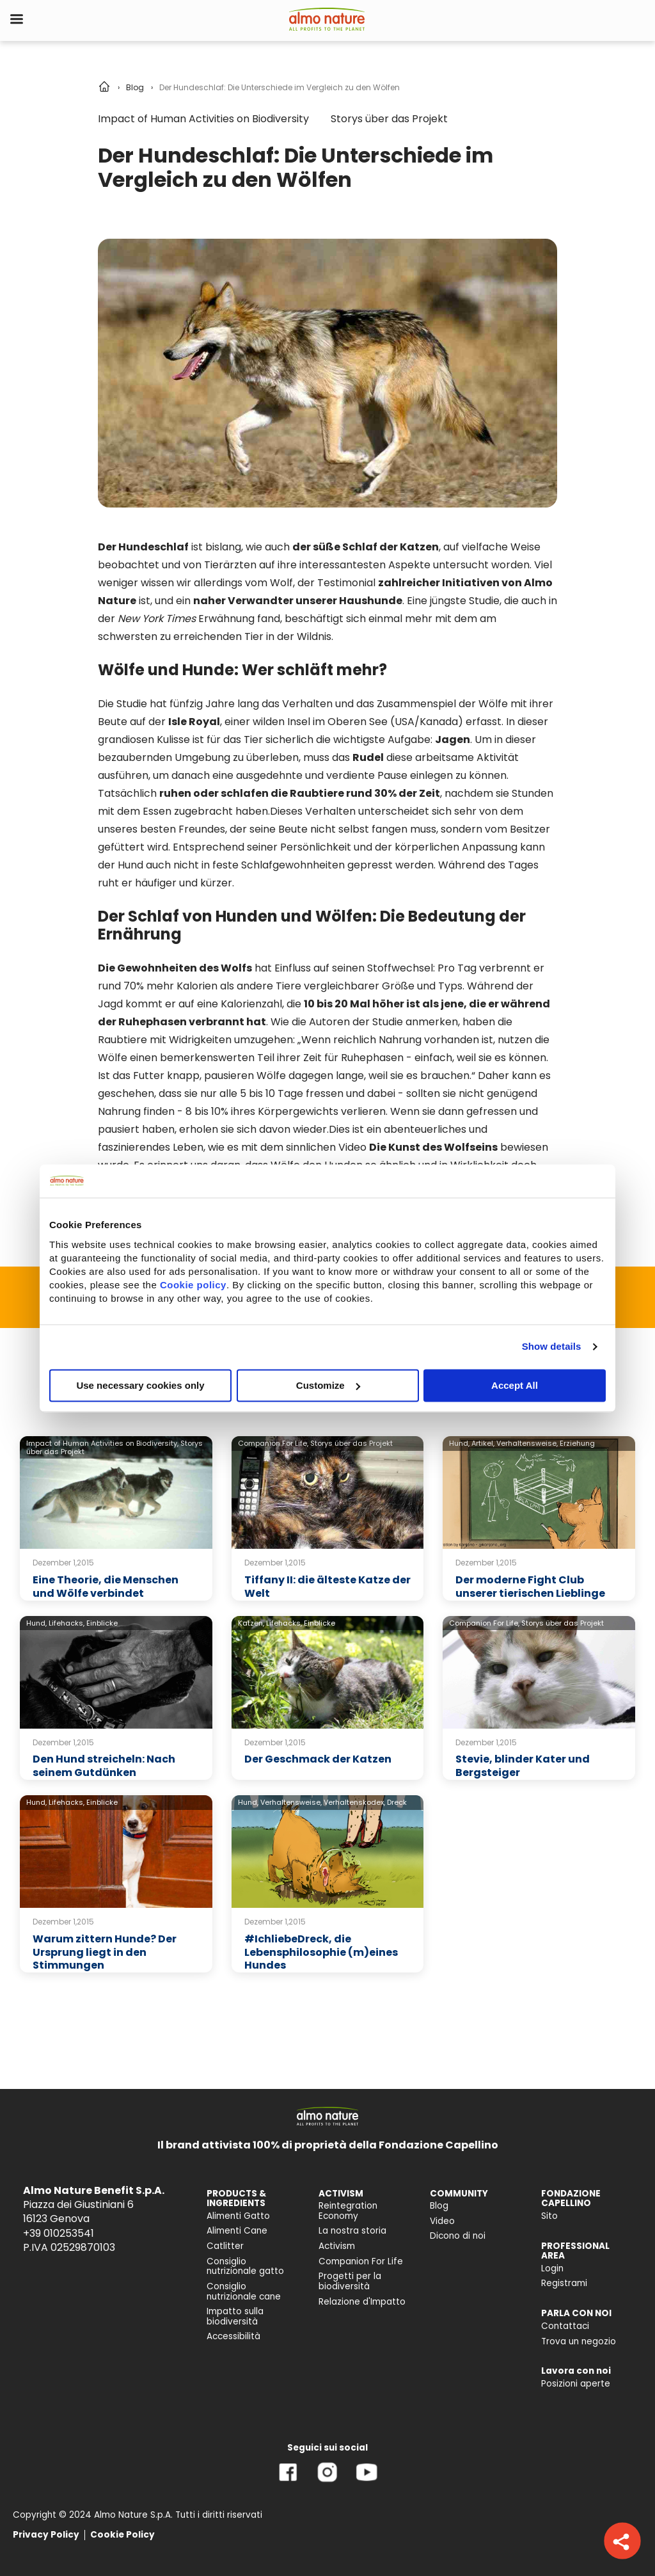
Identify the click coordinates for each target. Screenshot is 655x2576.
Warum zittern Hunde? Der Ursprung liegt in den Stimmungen (105, 1952)
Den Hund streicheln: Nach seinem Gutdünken (104, 1766)
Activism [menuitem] (337, 2246)
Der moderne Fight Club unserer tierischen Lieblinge (530, 1586)
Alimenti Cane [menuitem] (237, 2231)
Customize (328, 1385)
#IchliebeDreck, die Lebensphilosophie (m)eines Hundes (321, 1952)
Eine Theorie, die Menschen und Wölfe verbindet (105, 1586)
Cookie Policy (122, 2535)
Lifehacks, (66, 1623)
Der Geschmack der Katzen (317, 1759)
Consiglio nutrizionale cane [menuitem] (244, 2291)
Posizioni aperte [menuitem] (575, 2384)
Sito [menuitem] (549, 2216)
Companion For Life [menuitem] (361, 2261)
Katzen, (251, 1623)
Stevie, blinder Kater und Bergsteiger (522, 1766)
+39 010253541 (58, 2233)
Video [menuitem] (442, 2221)
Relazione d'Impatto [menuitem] (362, 2302)
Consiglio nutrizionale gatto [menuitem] (245, 2266)
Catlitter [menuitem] (225, 2246)
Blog (135, 87)
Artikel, (482, 1443)
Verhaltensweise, (527, 1443)
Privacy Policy (46, 2535)
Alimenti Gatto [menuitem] (238, 2216)
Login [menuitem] (552, 2268)
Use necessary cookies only (140, 1385)
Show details (551, 1346)
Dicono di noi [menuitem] (457, 2236)
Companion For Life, (273, 1443)
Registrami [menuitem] (564, 2283)
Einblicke (102, 1623)
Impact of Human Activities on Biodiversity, (102, 1443)
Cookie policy (193, 1284)
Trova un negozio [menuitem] (578, 2341)
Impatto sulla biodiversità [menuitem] (235, 2316)
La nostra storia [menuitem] (352, 2231)
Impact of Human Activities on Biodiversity (203, 118)
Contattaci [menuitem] (565, 2326)
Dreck (397, 1802)
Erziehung (577, 1443)
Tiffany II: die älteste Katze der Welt (327, 1586)
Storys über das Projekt (389, 118)
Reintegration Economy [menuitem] (348, 2211)
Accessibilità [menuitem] (233, 2336)
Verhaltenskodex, (354, 1802)
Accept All (514, 1385)
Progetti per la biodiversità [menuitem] (350, 2281)
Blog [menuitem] (439, 2206)
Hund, (459, 1443)
